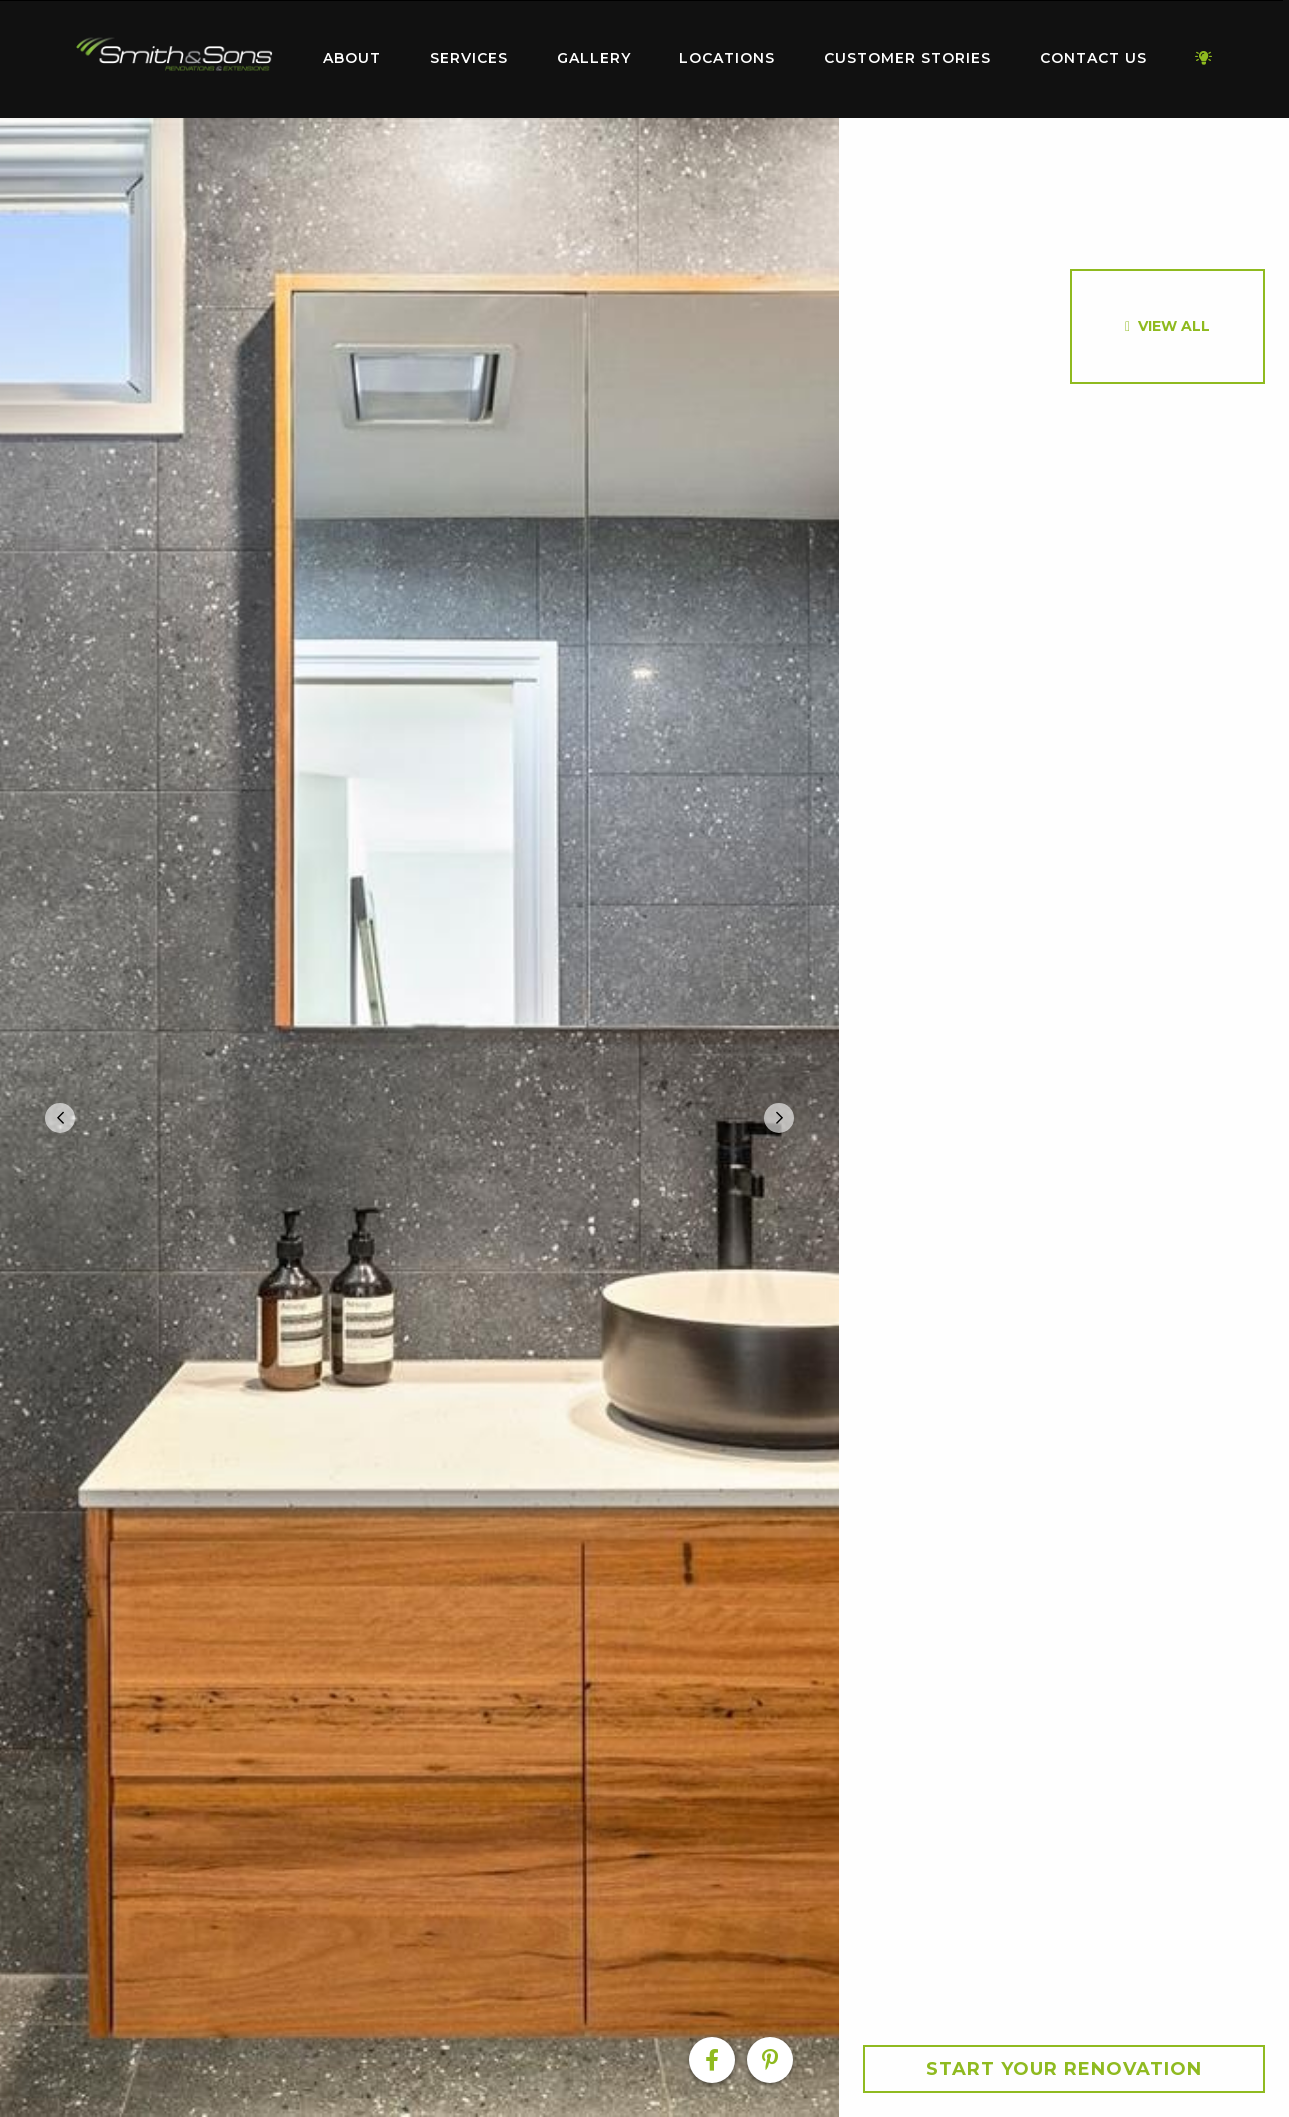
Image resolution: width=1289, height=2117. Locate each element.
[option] (419, 1117)
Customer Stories (907, 58)
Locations (727, 58)
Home (175, 54)
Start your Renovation (1064, 2069)
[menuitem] (175, 59)
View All (1174, 326)
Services (469, 58)
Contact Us (1093, 58)
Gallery (594, 58)
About (352, 58)
